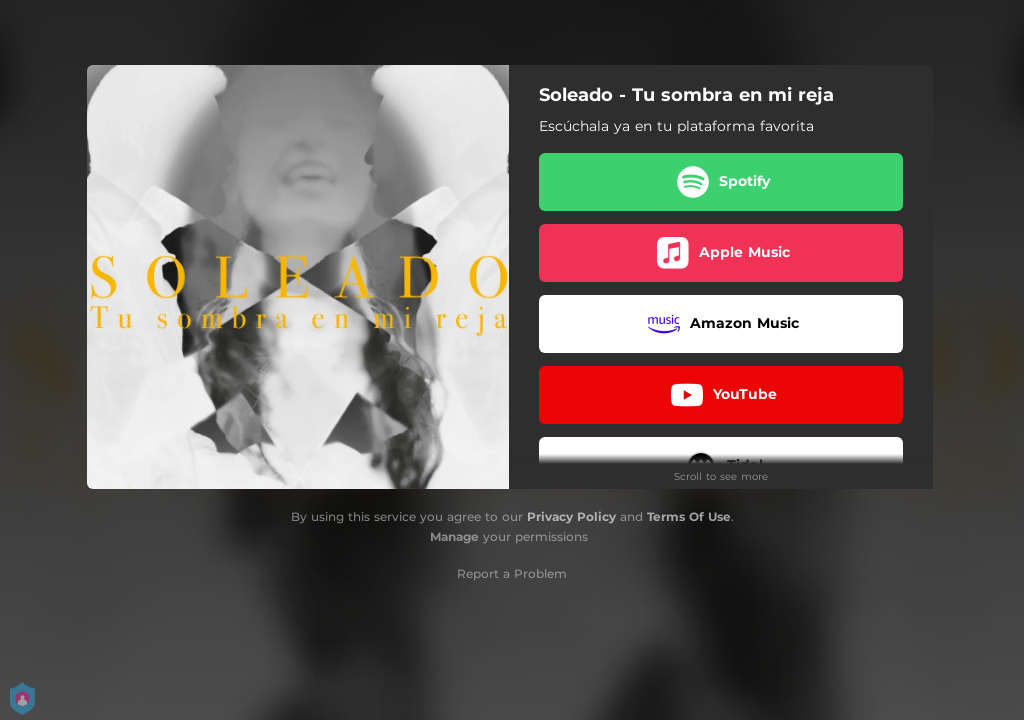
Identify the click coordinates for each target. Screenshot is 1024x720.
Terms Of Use (689, 516)
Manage (454, 536)
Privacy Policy (571, 516)
